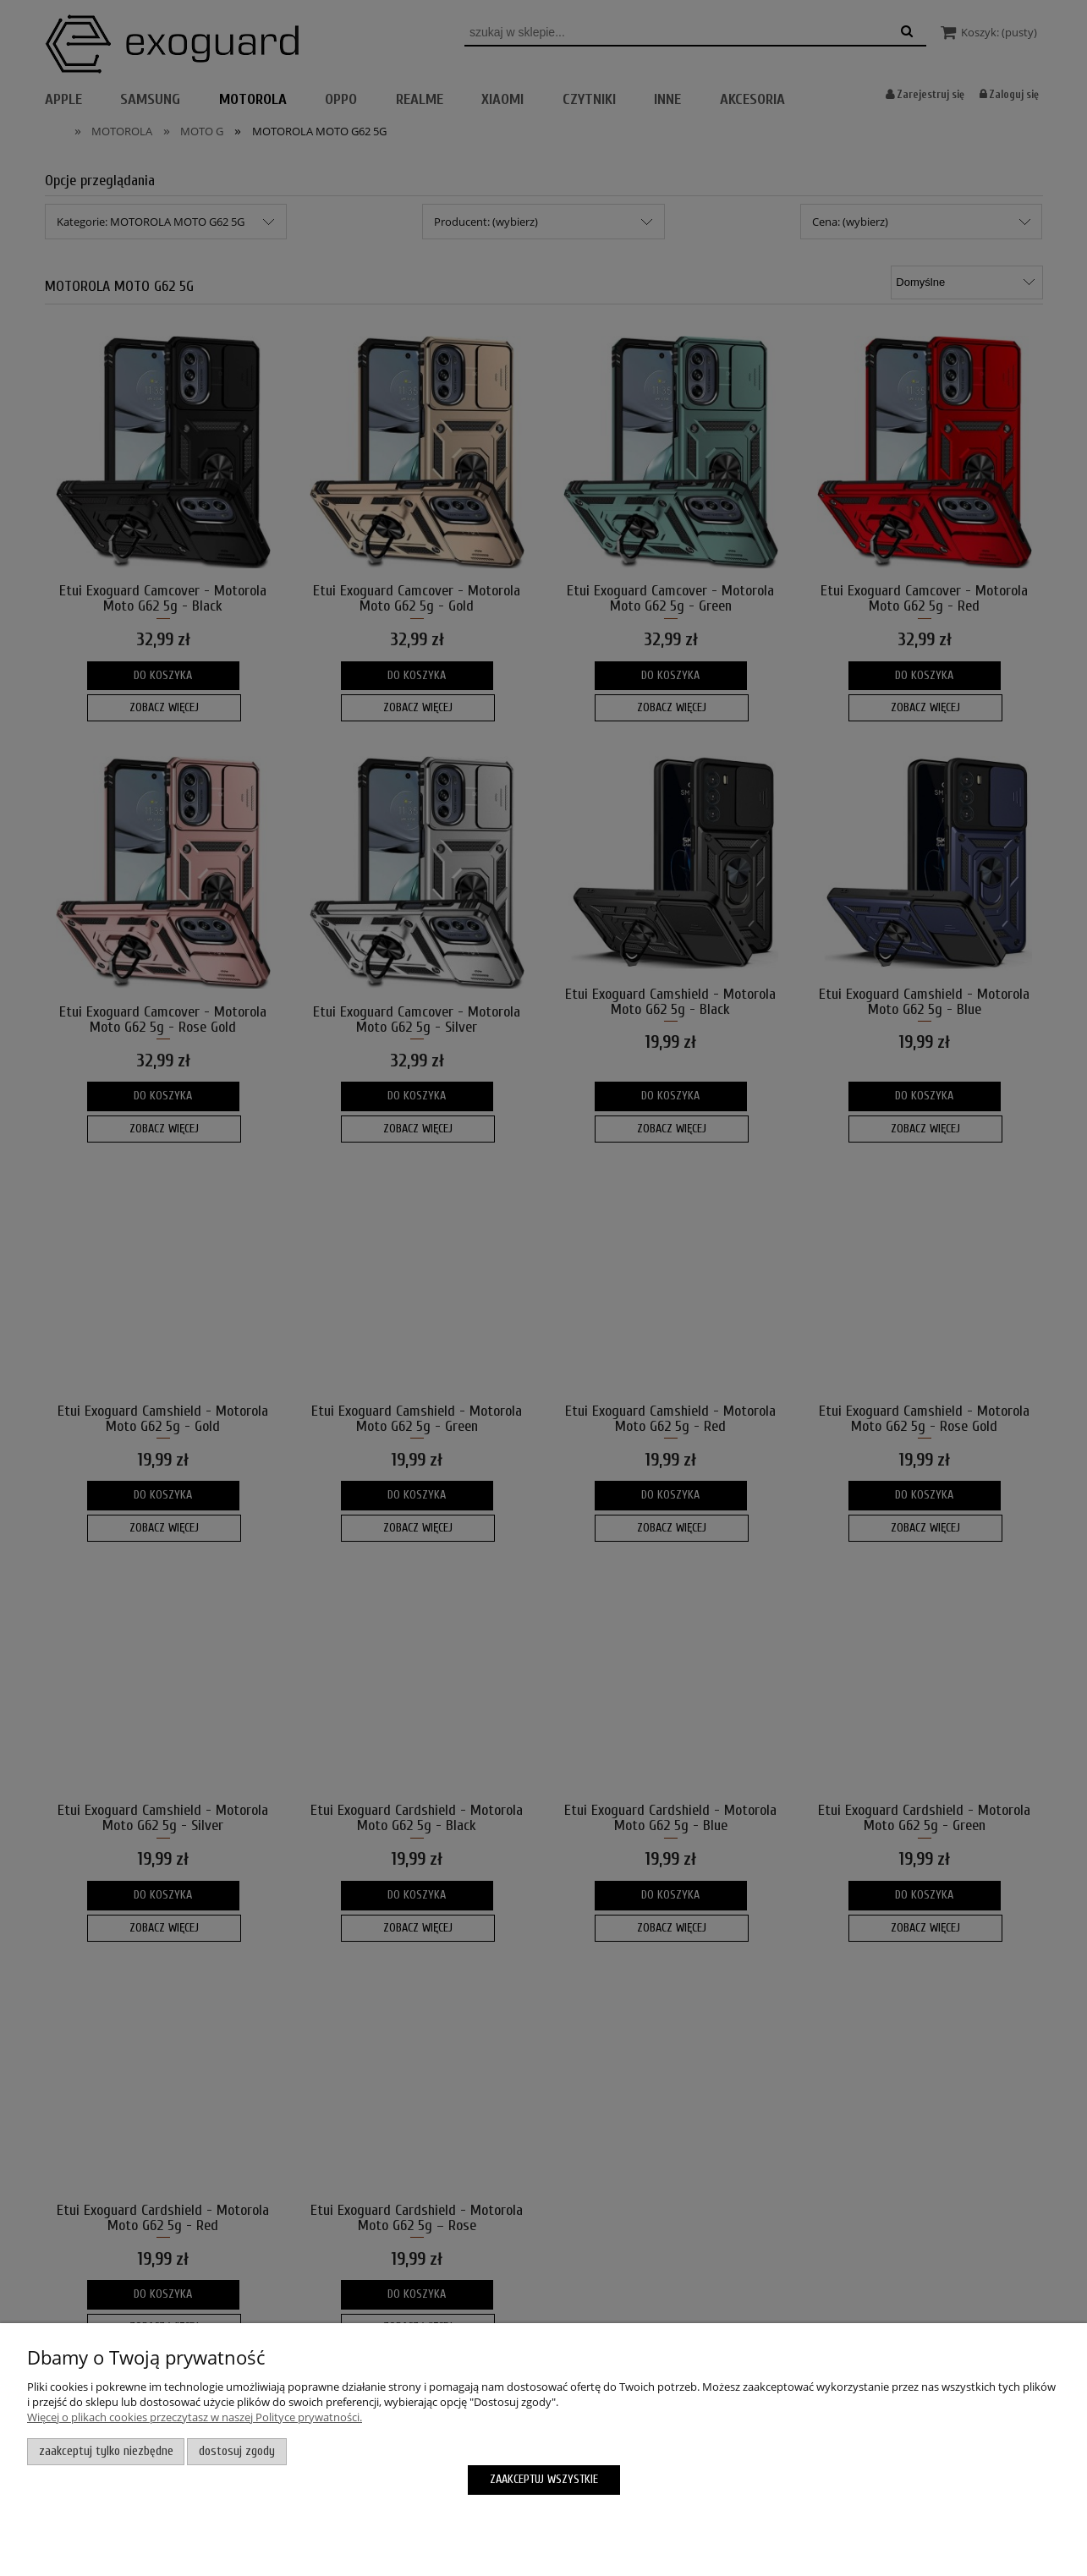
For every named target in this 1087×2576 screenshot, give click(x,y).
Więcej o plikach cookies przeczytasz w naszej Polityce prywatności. (194, 2417)
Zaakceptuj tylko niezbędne (106, 2451)
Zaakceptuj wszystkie (544, 2479)
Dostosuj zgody (237, 2451)
